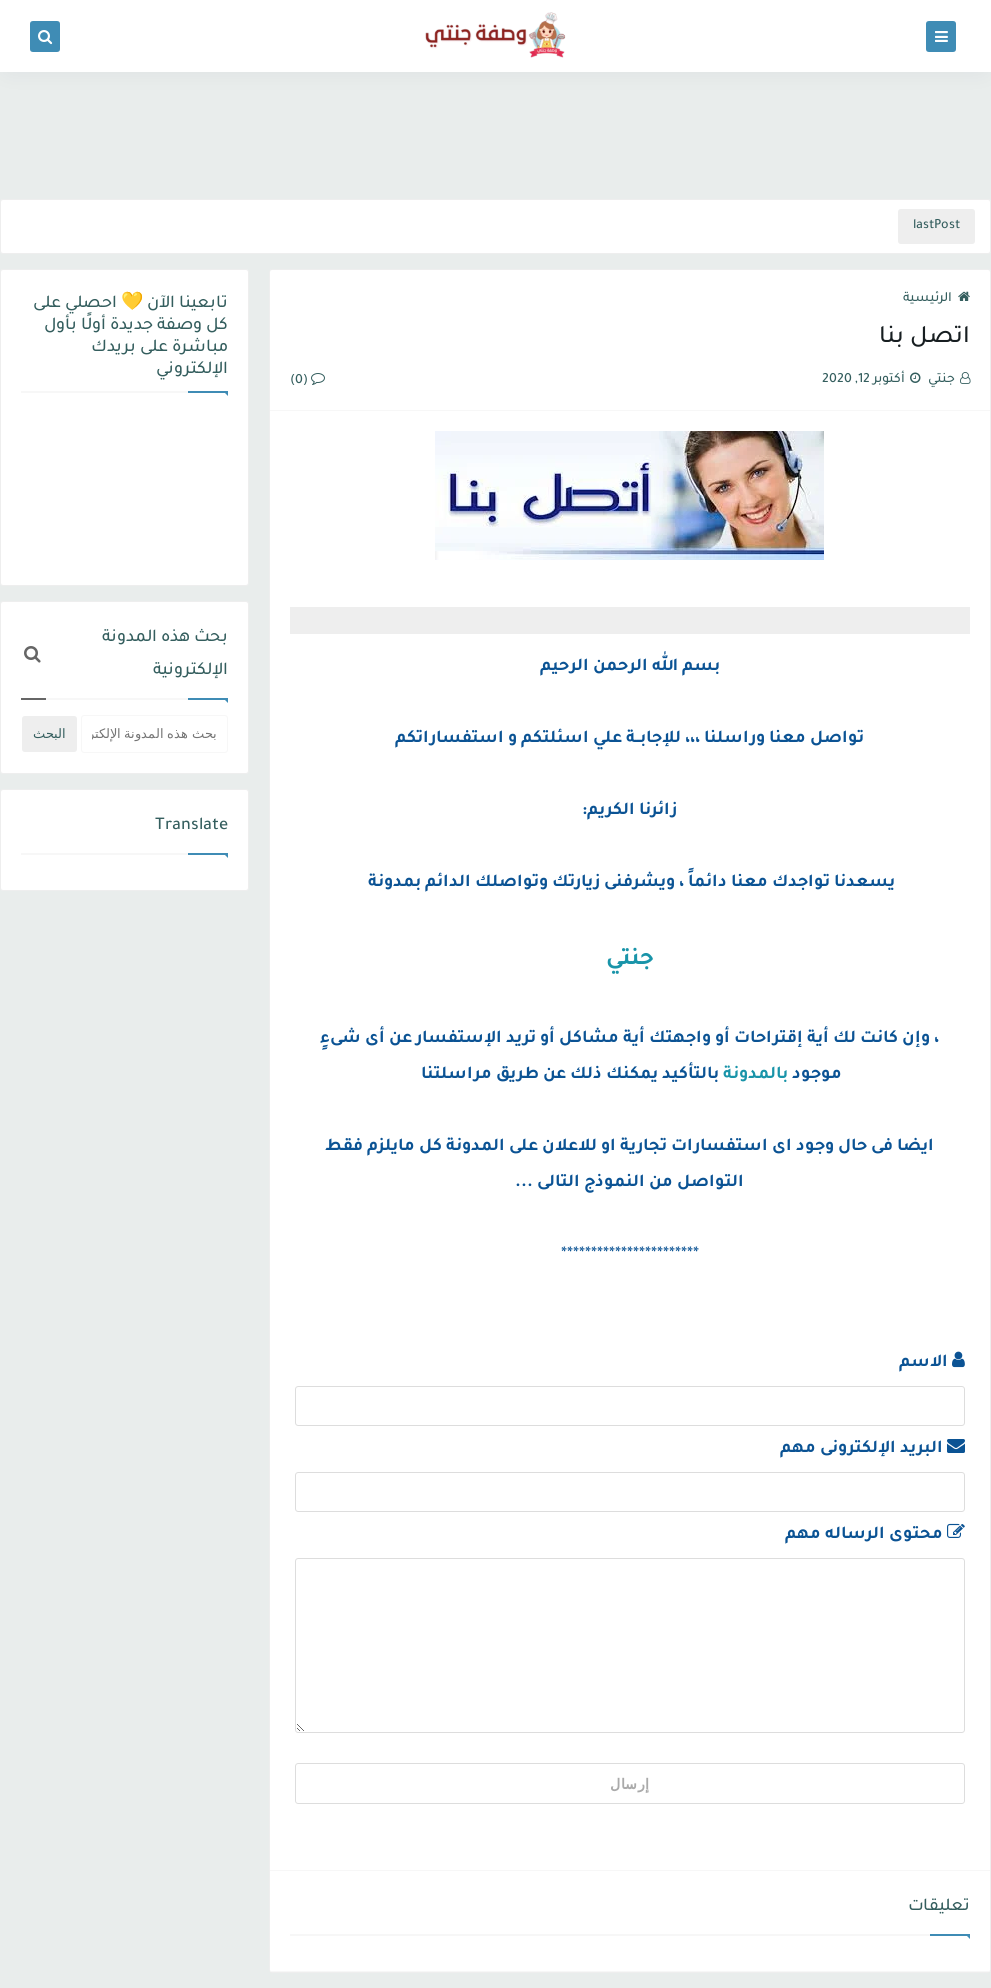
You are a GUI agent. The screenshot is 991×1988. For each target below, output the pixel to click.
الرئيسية (936, 299)
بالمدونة (755, 1075)
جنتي (630, 961)
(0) (307, 381)
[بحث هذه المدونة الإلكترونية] (154, 734)
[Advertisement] (496, 132)
